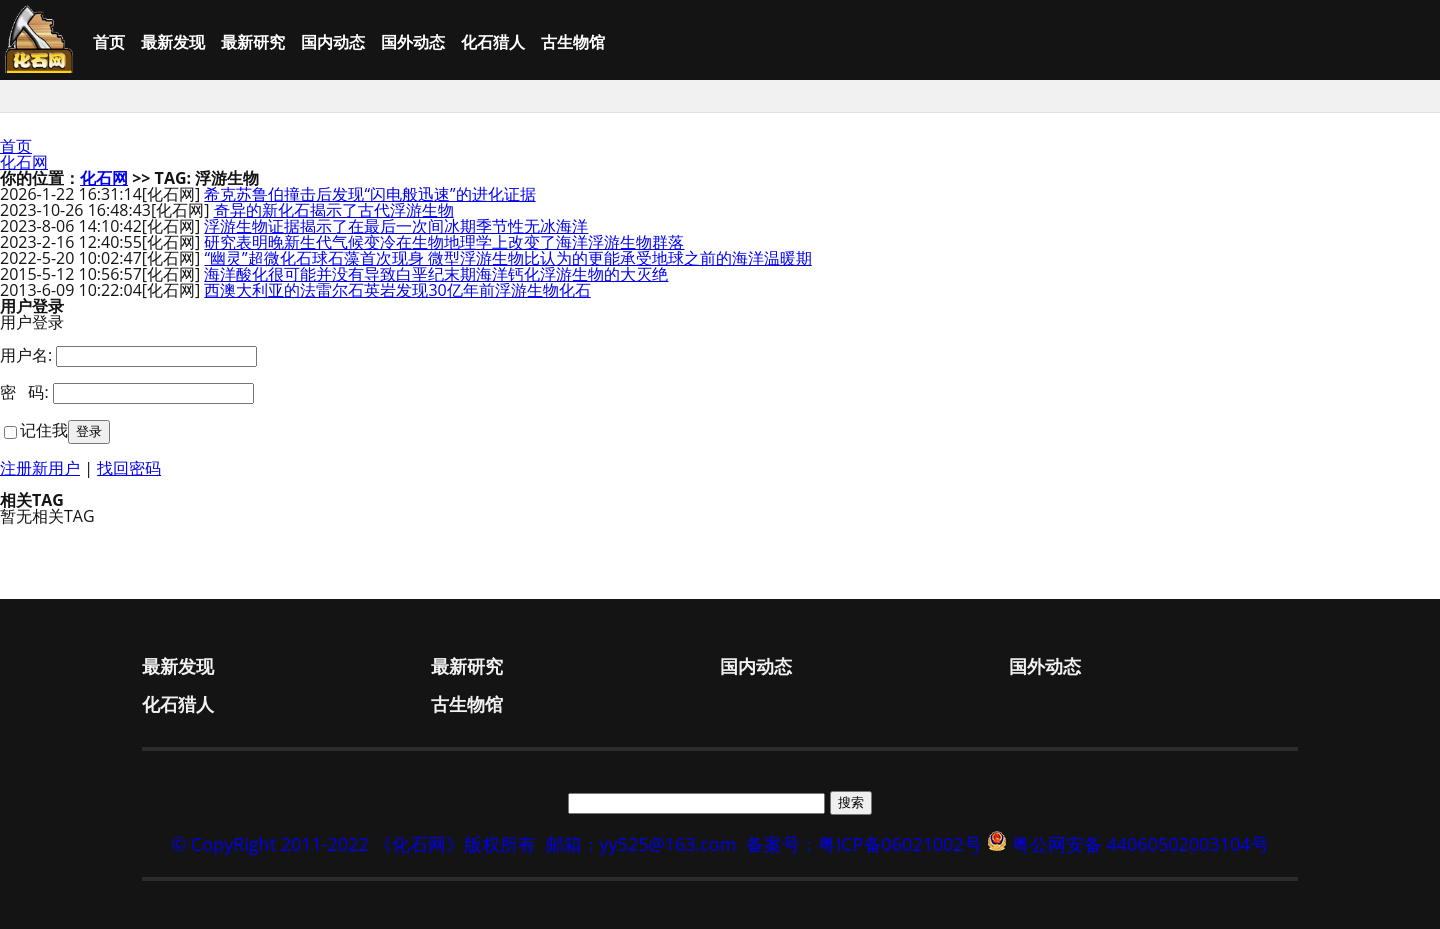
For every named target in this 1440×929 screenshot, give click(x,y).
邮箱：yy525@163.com (641, 844)
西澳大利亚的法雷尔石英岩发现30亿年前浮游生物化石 (397, 290)
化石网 (24, 162)
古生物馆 (573, 42)
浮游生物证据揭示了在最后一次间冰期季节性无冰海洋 (396, 226)
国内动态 (333, 42)
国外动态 (413, 42)
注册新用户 (40, 468)
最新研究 (253, 42)
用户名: (26, 355)
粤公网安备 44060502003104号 (1140, 844)
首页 (109, 42)
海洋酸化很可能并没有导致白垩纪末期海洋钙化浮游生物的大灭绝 (436, 274)
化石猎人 (493, 42)
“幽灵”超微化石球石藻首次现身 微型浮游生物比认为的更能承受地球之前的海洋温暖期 (507, 258)
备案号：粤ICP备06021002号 (864, 844)
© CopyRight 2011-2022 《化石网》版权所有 (353, 844)
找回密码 (129, 468)
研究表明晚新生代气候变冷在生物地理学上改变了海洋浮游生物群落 (444, 242)
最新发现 (173, 42)
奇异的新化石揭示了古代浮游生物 (334, 210)
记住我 (44, 430)
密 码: (24, 392)
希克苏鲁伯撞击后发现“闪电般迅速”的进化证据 (369, 194)
